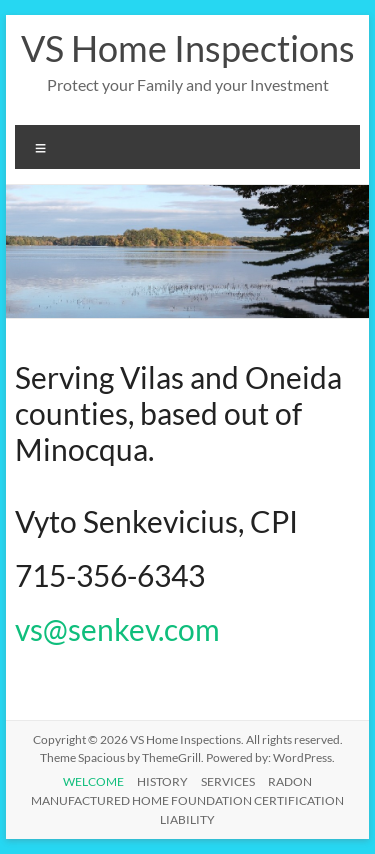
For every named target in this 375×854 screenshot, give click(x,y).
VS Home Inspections (188, 48)
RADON (290, 781)
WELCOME (93, 781)
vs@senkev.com (117, 629)
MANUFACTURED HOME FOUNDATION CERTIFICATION (187, 800)
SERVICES (228, 781)
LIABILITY (187, 819)
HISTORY (162, 781)
